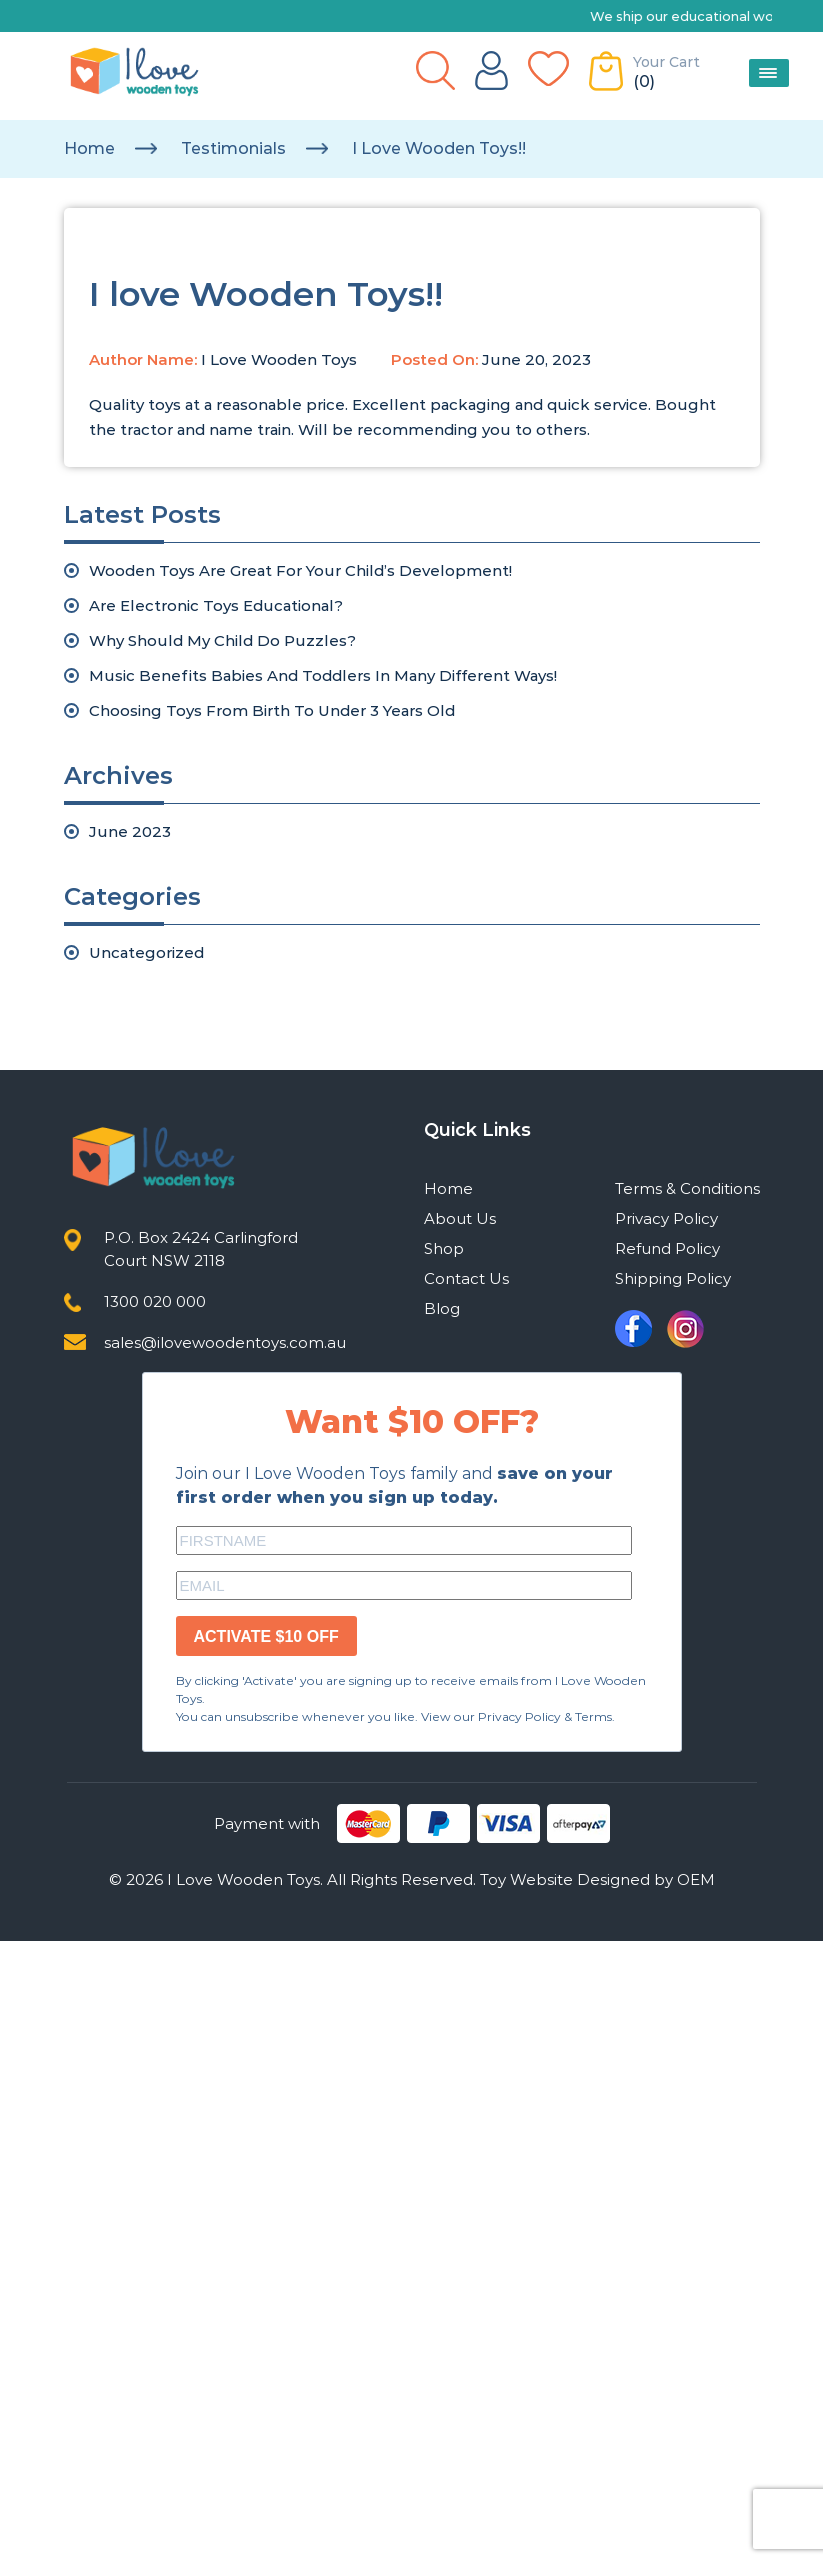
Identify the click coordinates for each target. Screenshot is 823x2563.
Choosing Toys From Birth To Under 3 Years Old (272, 710)
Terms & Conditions (687, 1188)
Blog (442, 1308)
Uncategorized (146, 952)
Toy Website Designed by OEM (597, 1879)
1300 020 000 (155, 1301)
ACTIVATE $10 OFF (266, 1636)
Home (89, 148)
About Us (460, 1218)
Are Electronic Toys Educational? (216, 605)
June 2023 (130, 831)
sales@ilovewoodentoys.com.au (225, 1342)
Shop (444, 1248)
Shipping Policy (673, 1278)
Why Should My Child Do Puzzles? (222, 640)
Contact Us (466, 1278)
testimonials (233, 148)
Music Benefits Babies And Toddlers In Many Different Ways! (323, 675)
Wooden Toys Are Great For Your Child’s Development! (300, 570)
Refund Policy (667, 1248)
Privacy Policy (666, 1218)
